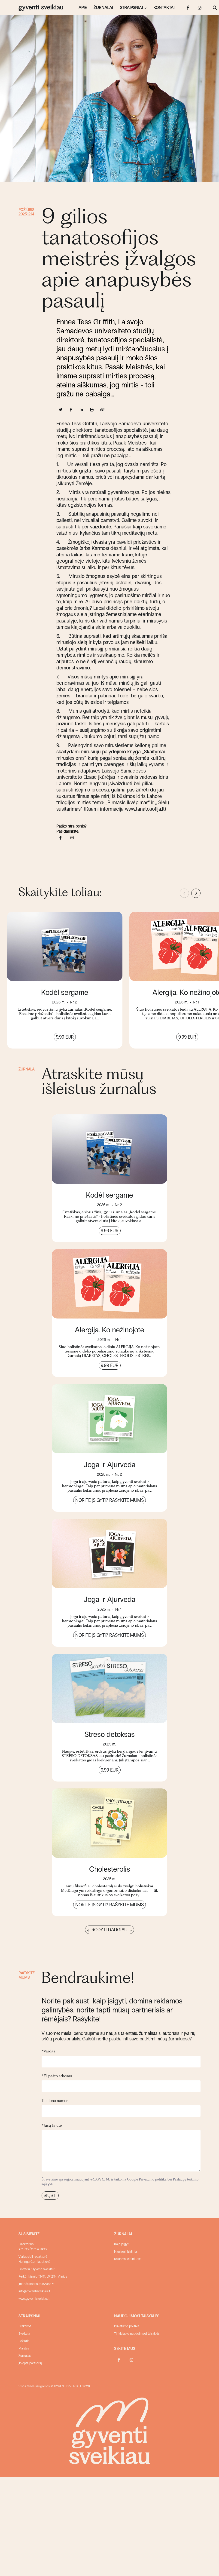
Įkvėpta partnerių (30, 2363)
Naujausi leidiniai (125, 2252)
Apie (83, 7)
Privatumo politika (153, 2179)
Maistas (23, 2348)
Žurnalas (24, 2356)
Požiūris (26, 210)
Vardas (48, 2051)
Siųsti (50, 2195)
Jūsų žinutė (52, 2125)
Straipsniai (131, 7)
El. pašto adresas (57, 2075)
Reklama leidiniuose (127, 2259)
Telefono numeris (56, 2100)
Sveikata (24, 2334)
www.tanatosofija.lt (145, 809)
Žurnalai (103, 7)
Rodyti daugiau (109, 1929)
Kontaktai (163, 7)
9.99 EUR (65, 1037)
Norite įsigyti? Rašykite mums (109, 1500)
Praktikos (24, 2326)
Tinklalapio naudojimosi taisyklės (136, 2334)
